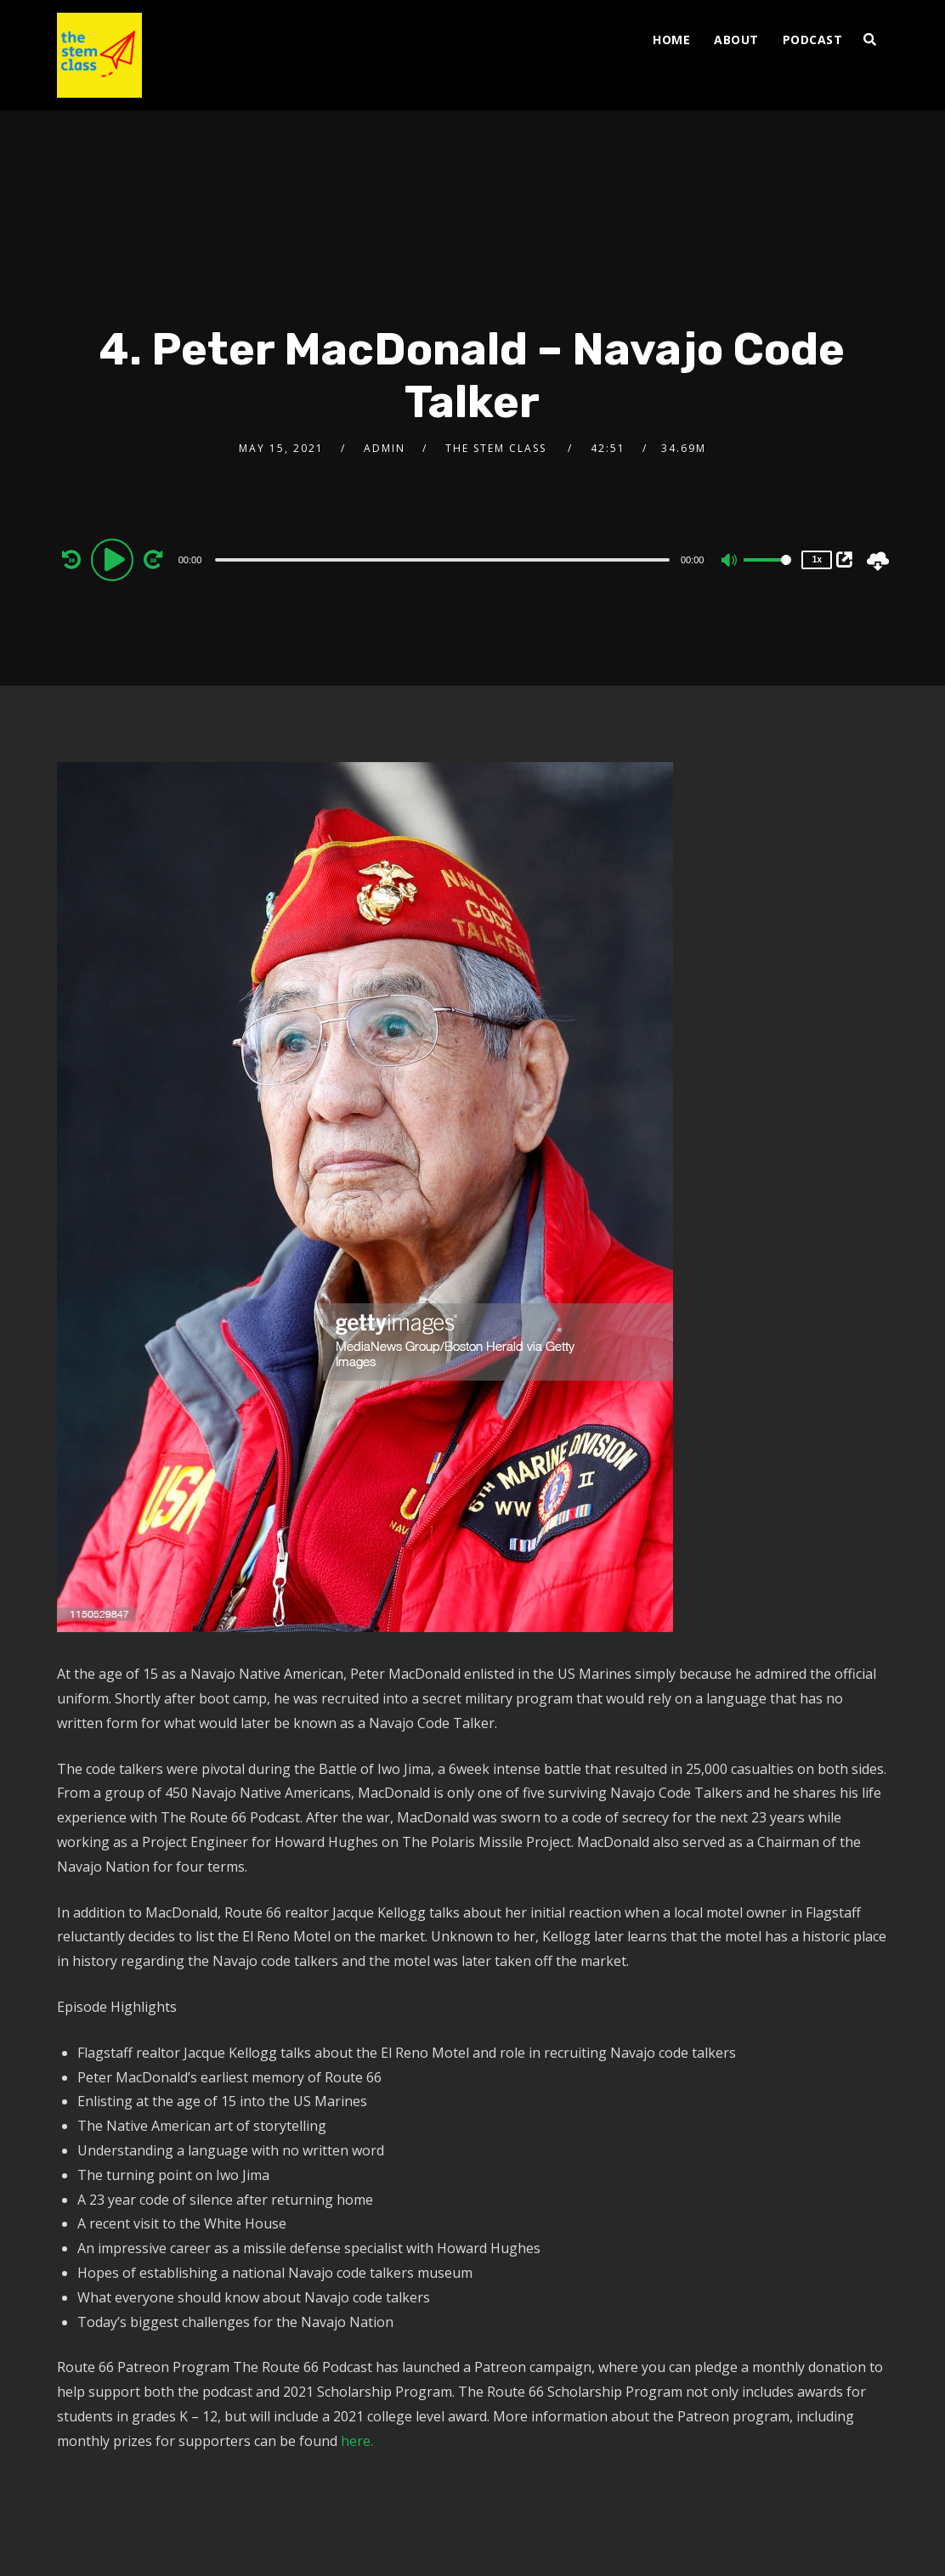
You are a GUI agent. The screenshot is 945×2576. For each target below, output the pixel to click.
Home (671, 39)
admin (384, 448)
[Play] (115, 559)
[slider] (442, 560)
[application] (445, 559)
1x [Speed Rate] (817, 559)
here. (357, 2441)
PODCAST (813, 39)
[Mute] (729, 561)
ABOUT (736, 39)
